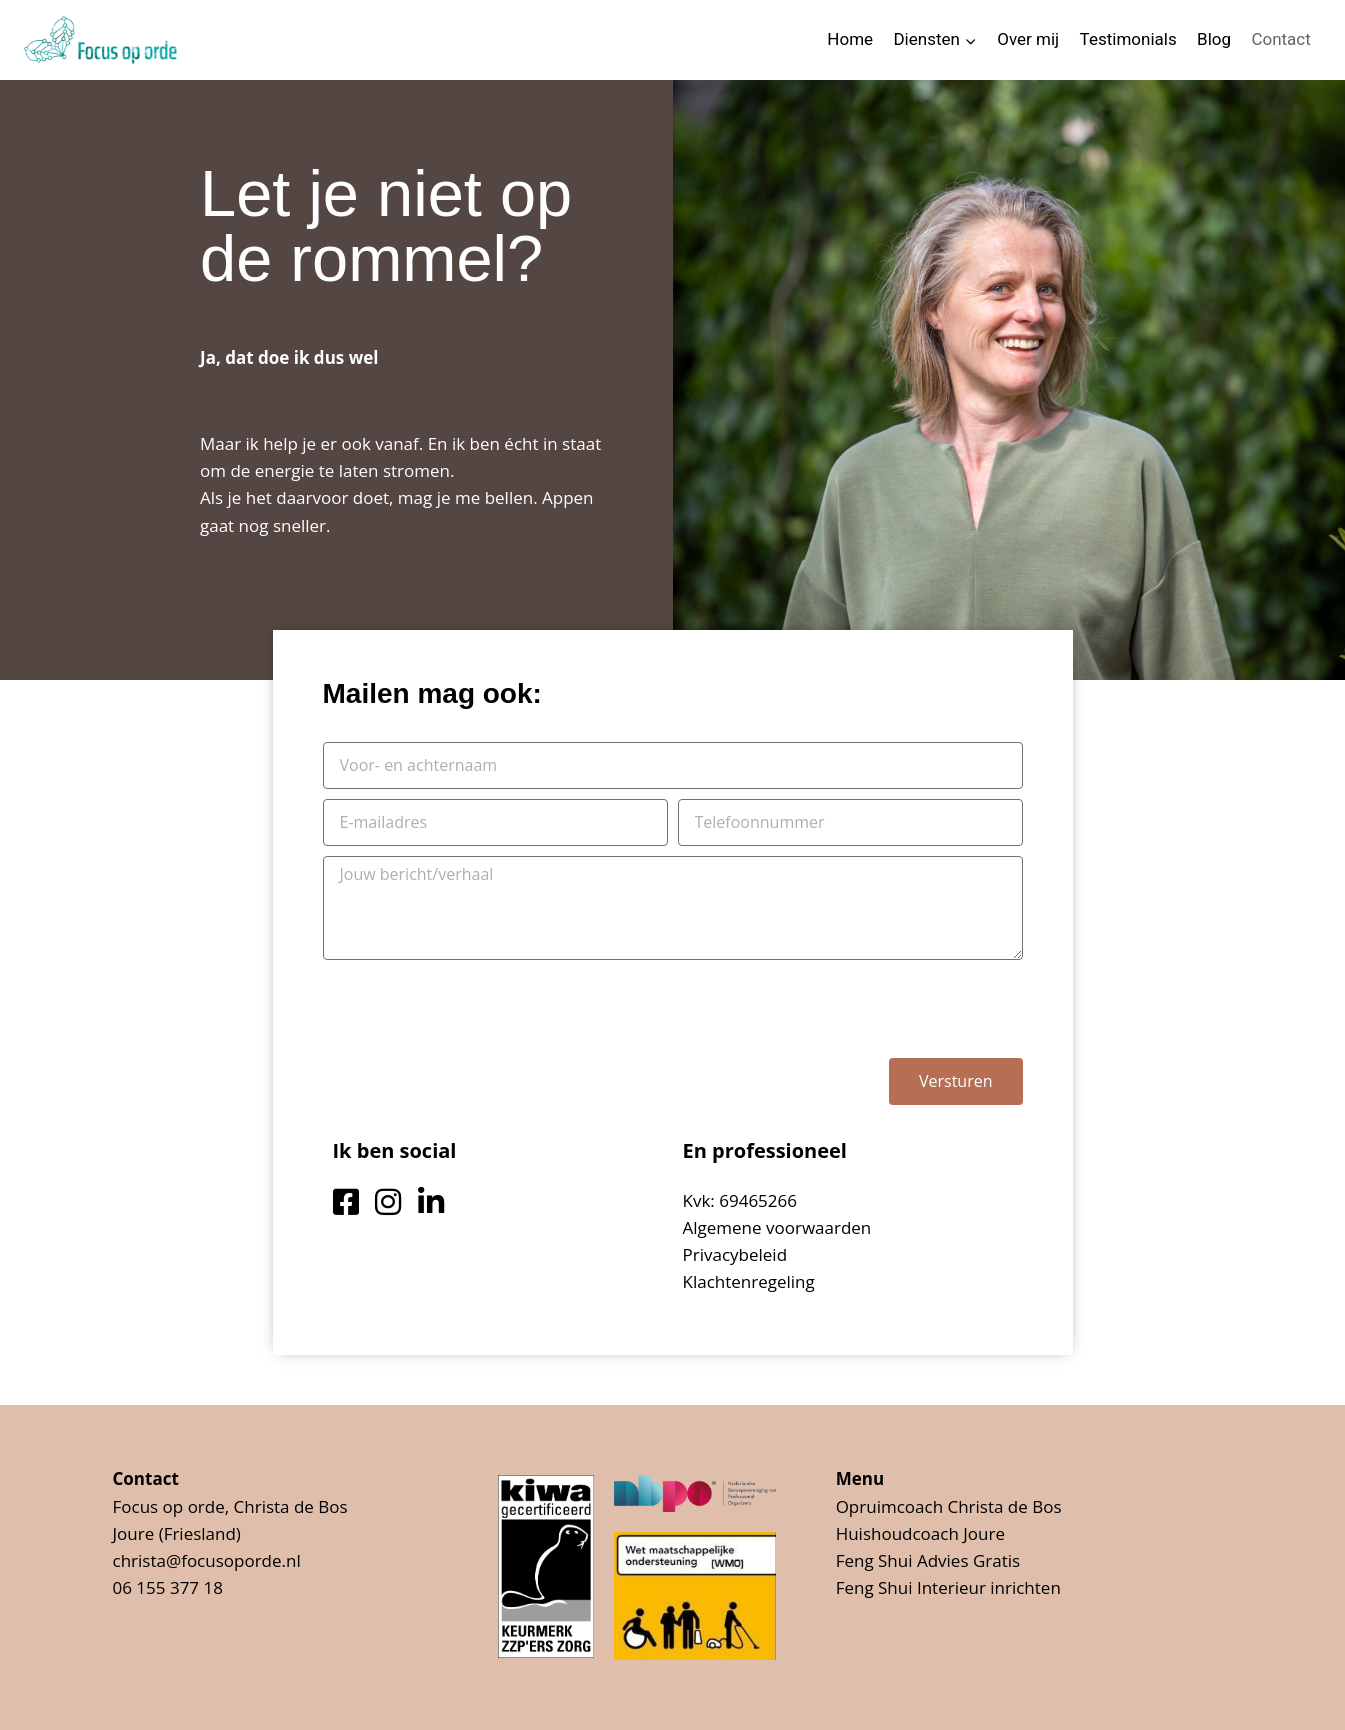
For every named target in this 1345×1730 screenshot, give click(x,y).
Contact (1280, 39)
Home (850, 39)
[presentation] (475, 1009)
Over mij (1028, 39)
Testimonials (1128, 39)
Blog (1214, 39)
